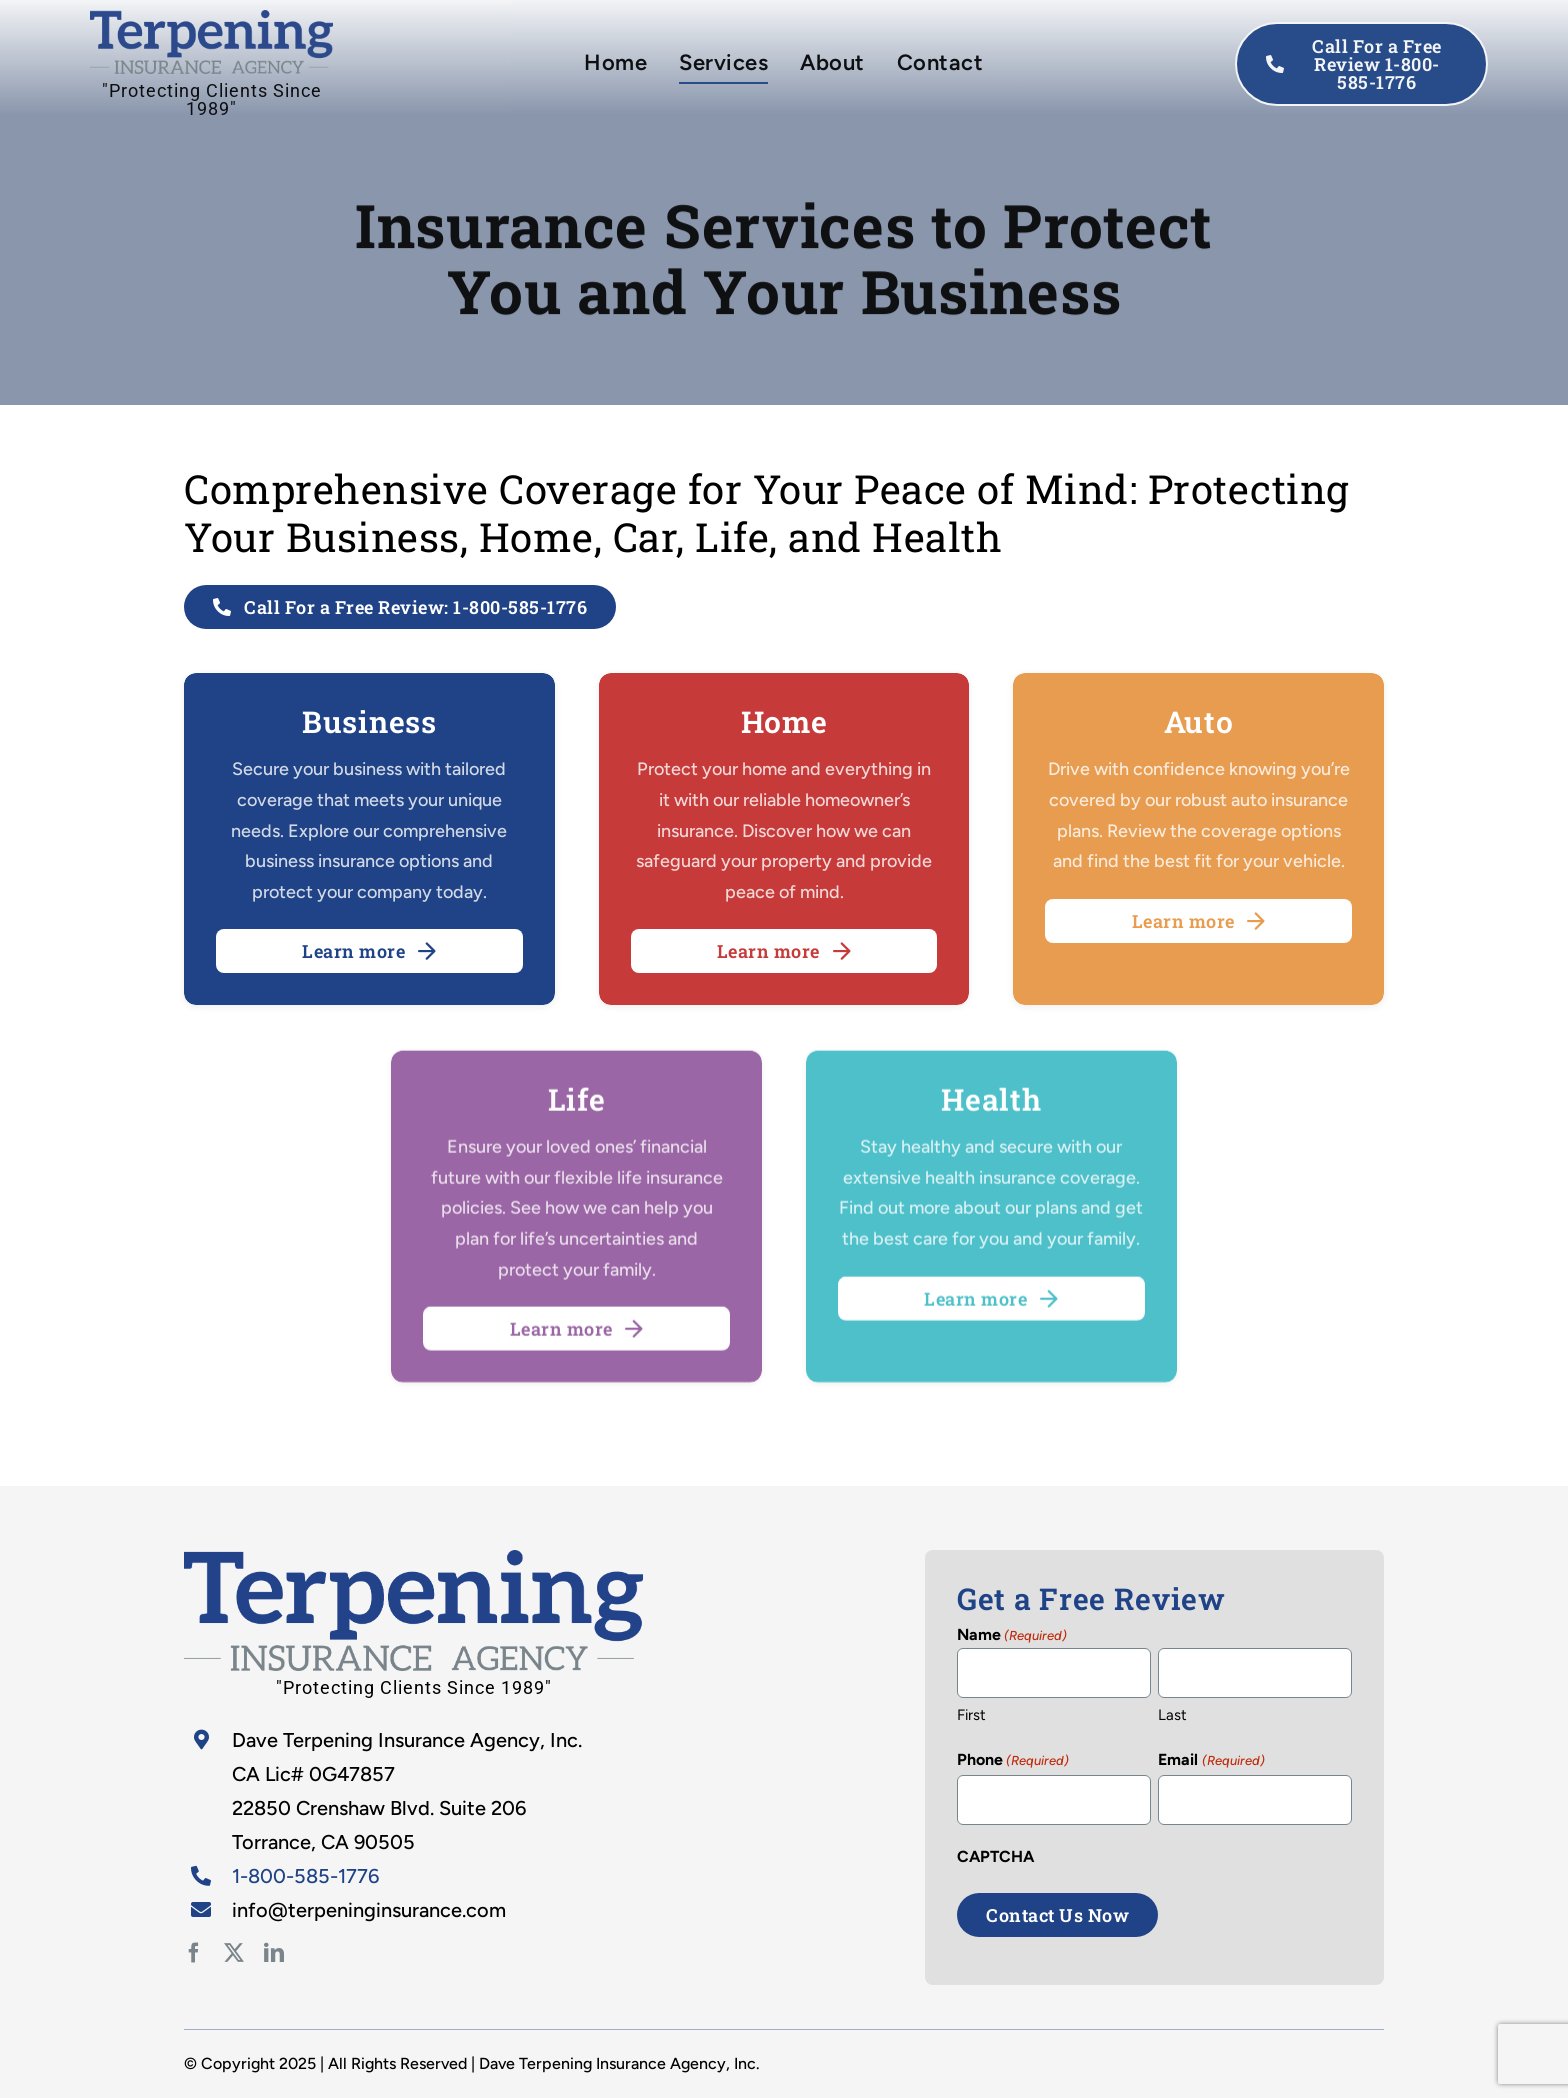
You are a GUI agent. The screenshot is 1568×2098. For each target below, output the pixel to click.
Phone (1013, 1761)
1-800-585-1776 (305, 1876)
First (971, 1715)
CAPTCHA (995, 1856)
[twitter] (234, 1953)
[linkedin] (274, 1953)
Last (1172, 1715)
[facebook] (194, 1953)
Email (1211, 1761)
